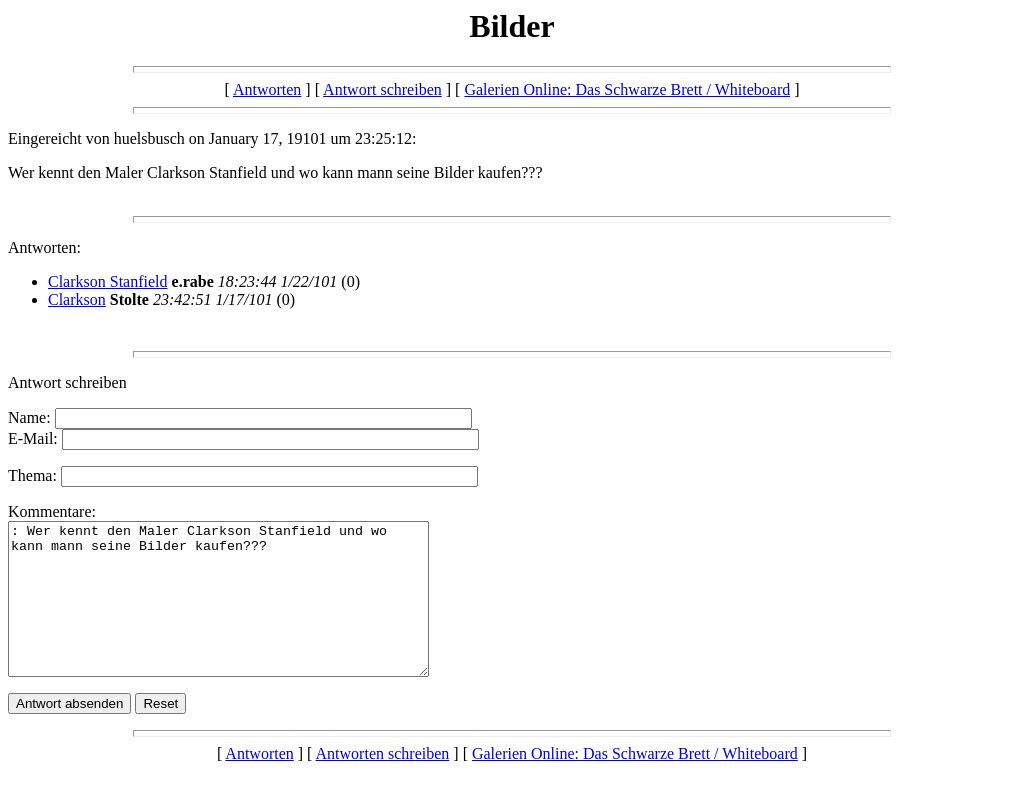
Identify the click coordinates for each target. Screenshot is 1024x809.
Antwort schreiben (382, 89)
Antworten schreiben (383, 783)
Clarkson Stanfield (108, 281)
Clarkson (77, 299)
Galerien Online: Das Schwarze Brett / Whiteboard (627, 89)
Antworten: (44, 247)
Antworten (267, 89)
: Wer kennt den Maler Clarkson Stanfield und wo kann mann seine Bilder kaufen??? (243, 614)
